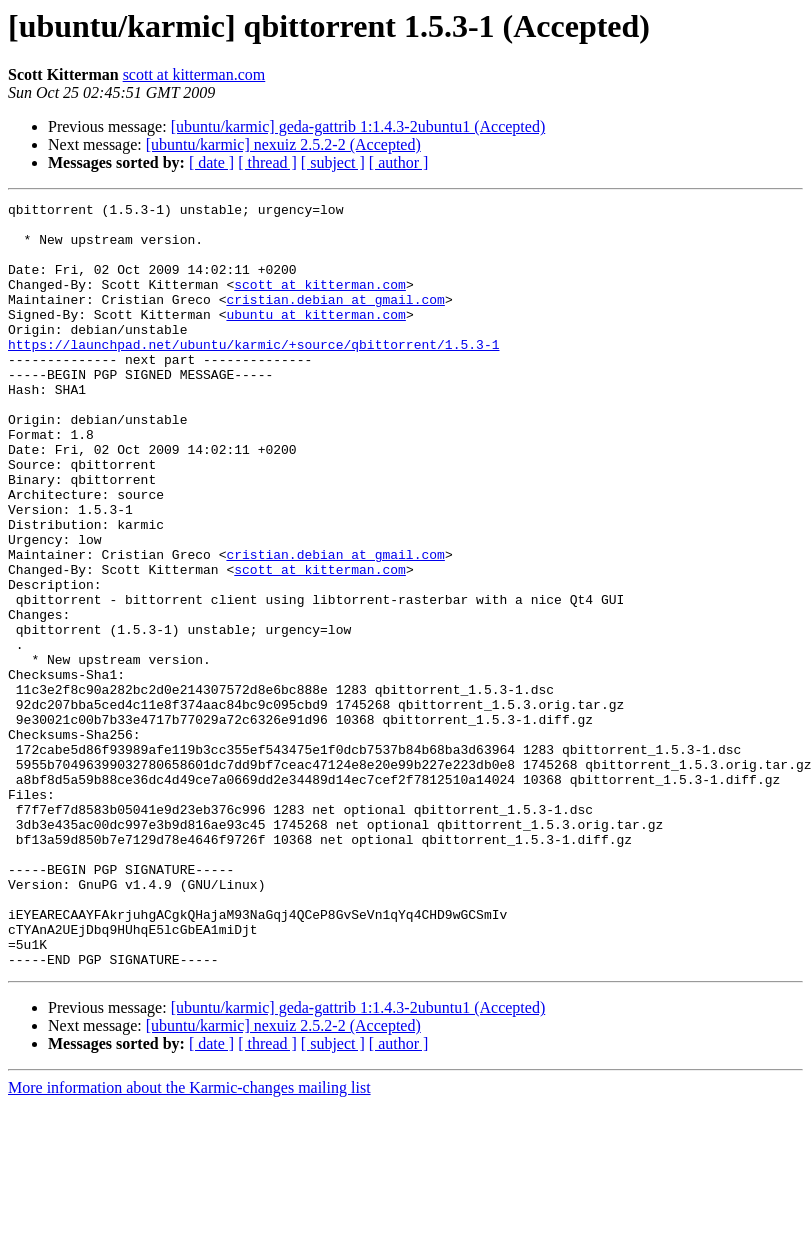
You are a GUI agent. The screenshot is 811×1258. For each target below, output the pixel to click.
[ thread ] (267, 162)
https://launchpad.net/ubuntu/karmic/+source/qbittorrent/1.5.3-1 (253, 374)
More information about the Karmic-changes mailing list (189, 1240)
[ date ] (211, 162)
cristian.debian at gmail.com (335, 320)
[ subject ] (333, 162)
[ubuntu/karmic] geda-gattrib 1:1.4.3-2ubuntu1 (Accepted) (358, 126)
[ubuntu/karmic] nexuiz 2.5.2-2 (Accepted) (283, 144)
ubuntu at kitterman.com (315, 338)
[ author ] (399, 162)
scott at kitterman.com (194, 74)
